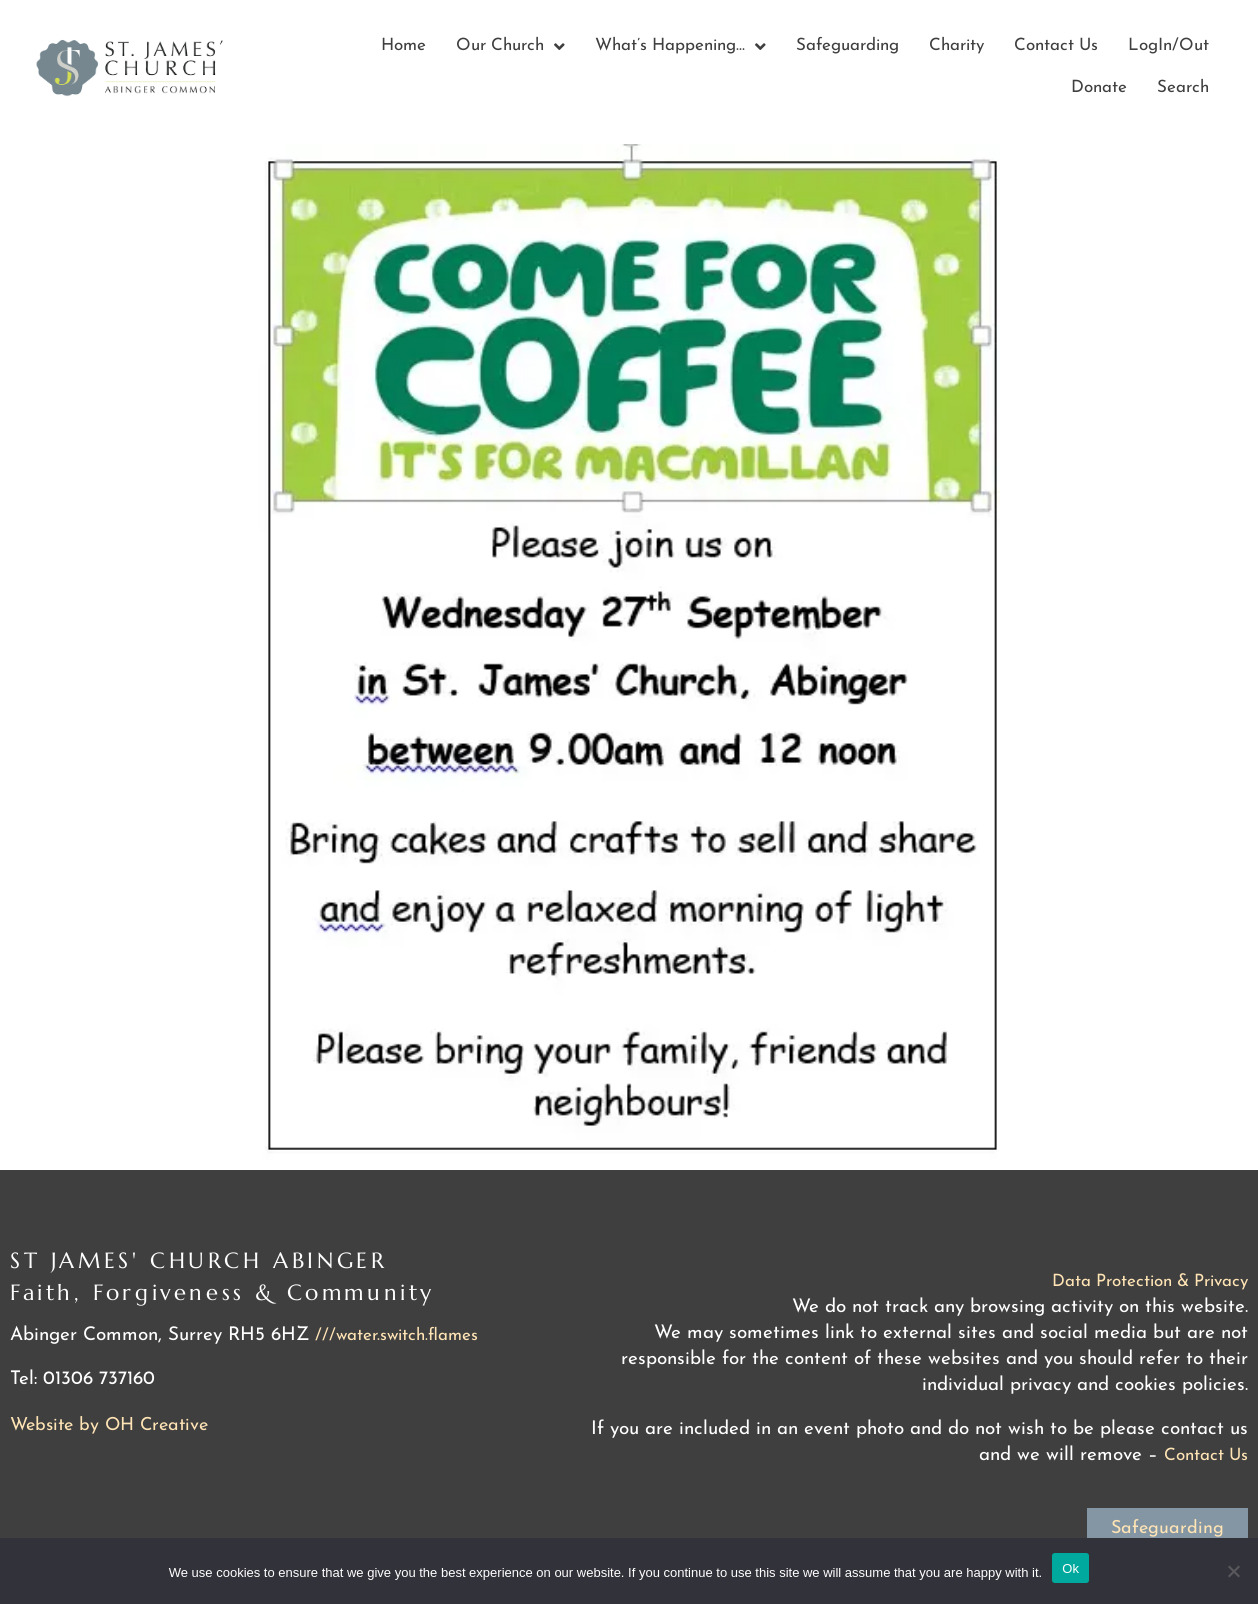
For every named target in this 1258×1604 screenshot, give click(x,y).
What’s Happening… (680, 46)
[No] (1233, 1571)
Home (403, 45)
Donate (1099, 87)
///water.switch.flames (396, 1335)
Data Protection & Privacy (1150, 1281)
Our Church (510, 46)
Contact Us (1056, 45)
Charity (956, 45)
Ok (1070, 1568)
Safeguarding (847, 45)
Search (1183, 87)
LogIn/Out (1168, 45)
